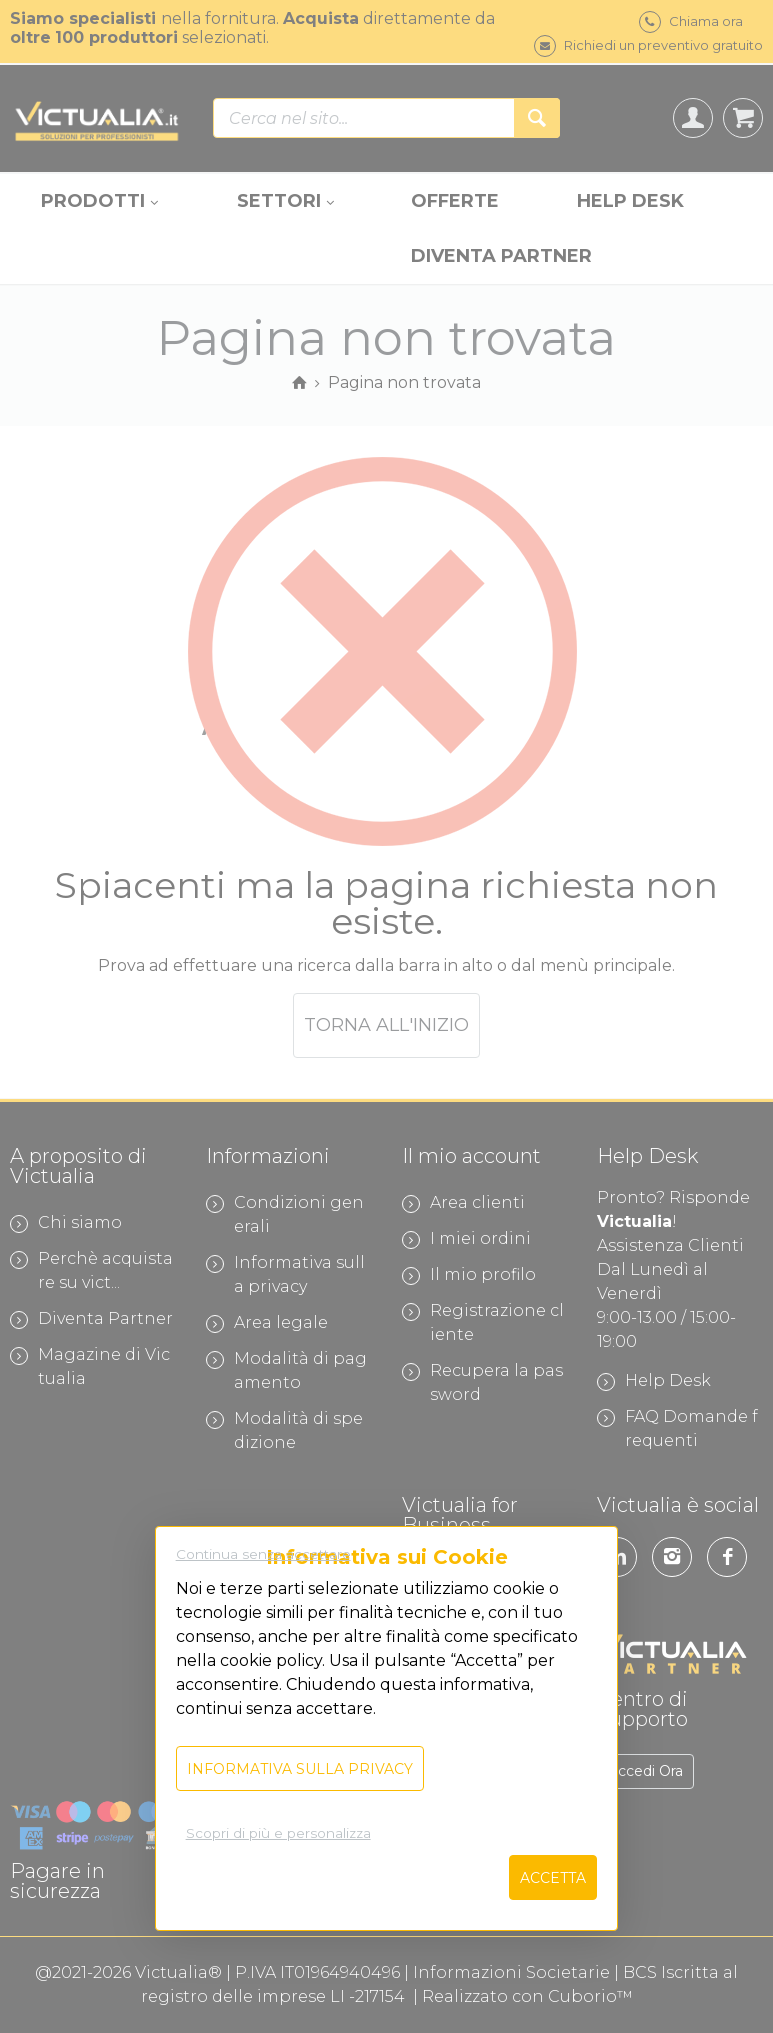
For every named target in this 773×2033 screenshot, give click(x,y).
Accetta (553, 1878)
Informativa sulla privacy (300, 1769)
